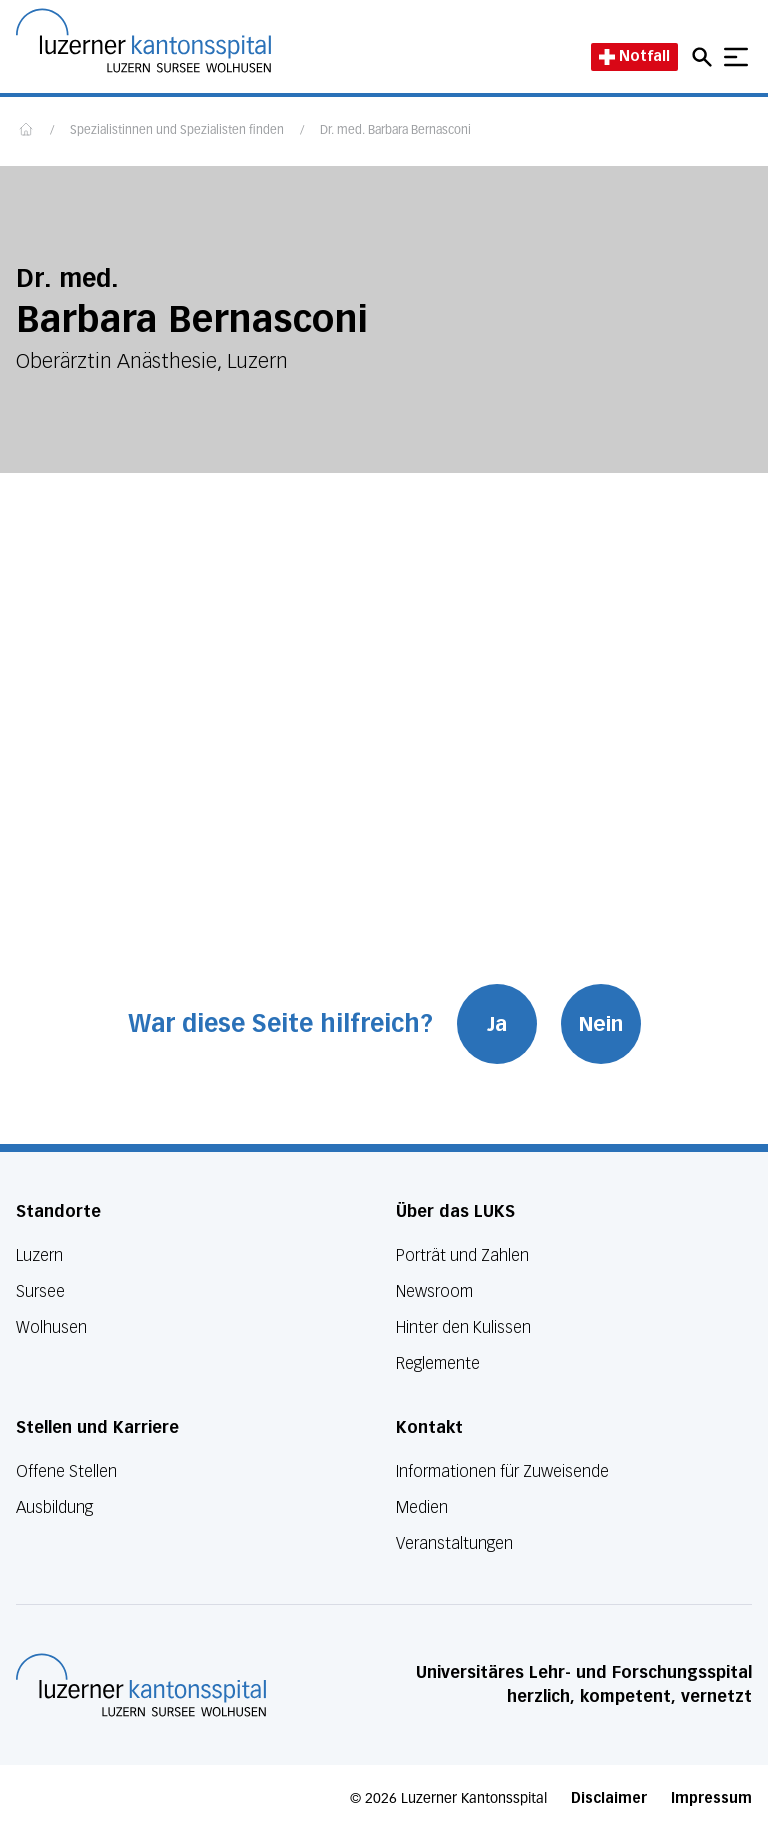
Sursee (40, 1291)
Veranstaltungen (454, 1543)
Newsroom (434, 1291)
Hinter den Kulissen (463, 1327)
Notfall (634, 56)
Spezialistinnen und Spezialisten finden (177, 131)
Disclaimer (609, 1798)
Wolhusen (51, 1327)
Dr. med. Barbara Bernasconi (395, 131)
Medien (422, 1507)
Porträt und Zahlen (462, 1255)
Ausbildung (54, 1507)
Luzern (39, 1255)
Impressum (711, 1798)
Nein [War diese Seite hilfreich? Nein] (601, 1024)
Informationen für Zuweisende (502, 1471)
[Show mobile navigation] (736, 57)
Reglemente (438, 1363)
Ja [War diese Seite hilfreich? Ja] (497, 1024)
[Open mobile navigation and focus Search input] (705, 57)
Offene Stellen (66, 1471)
